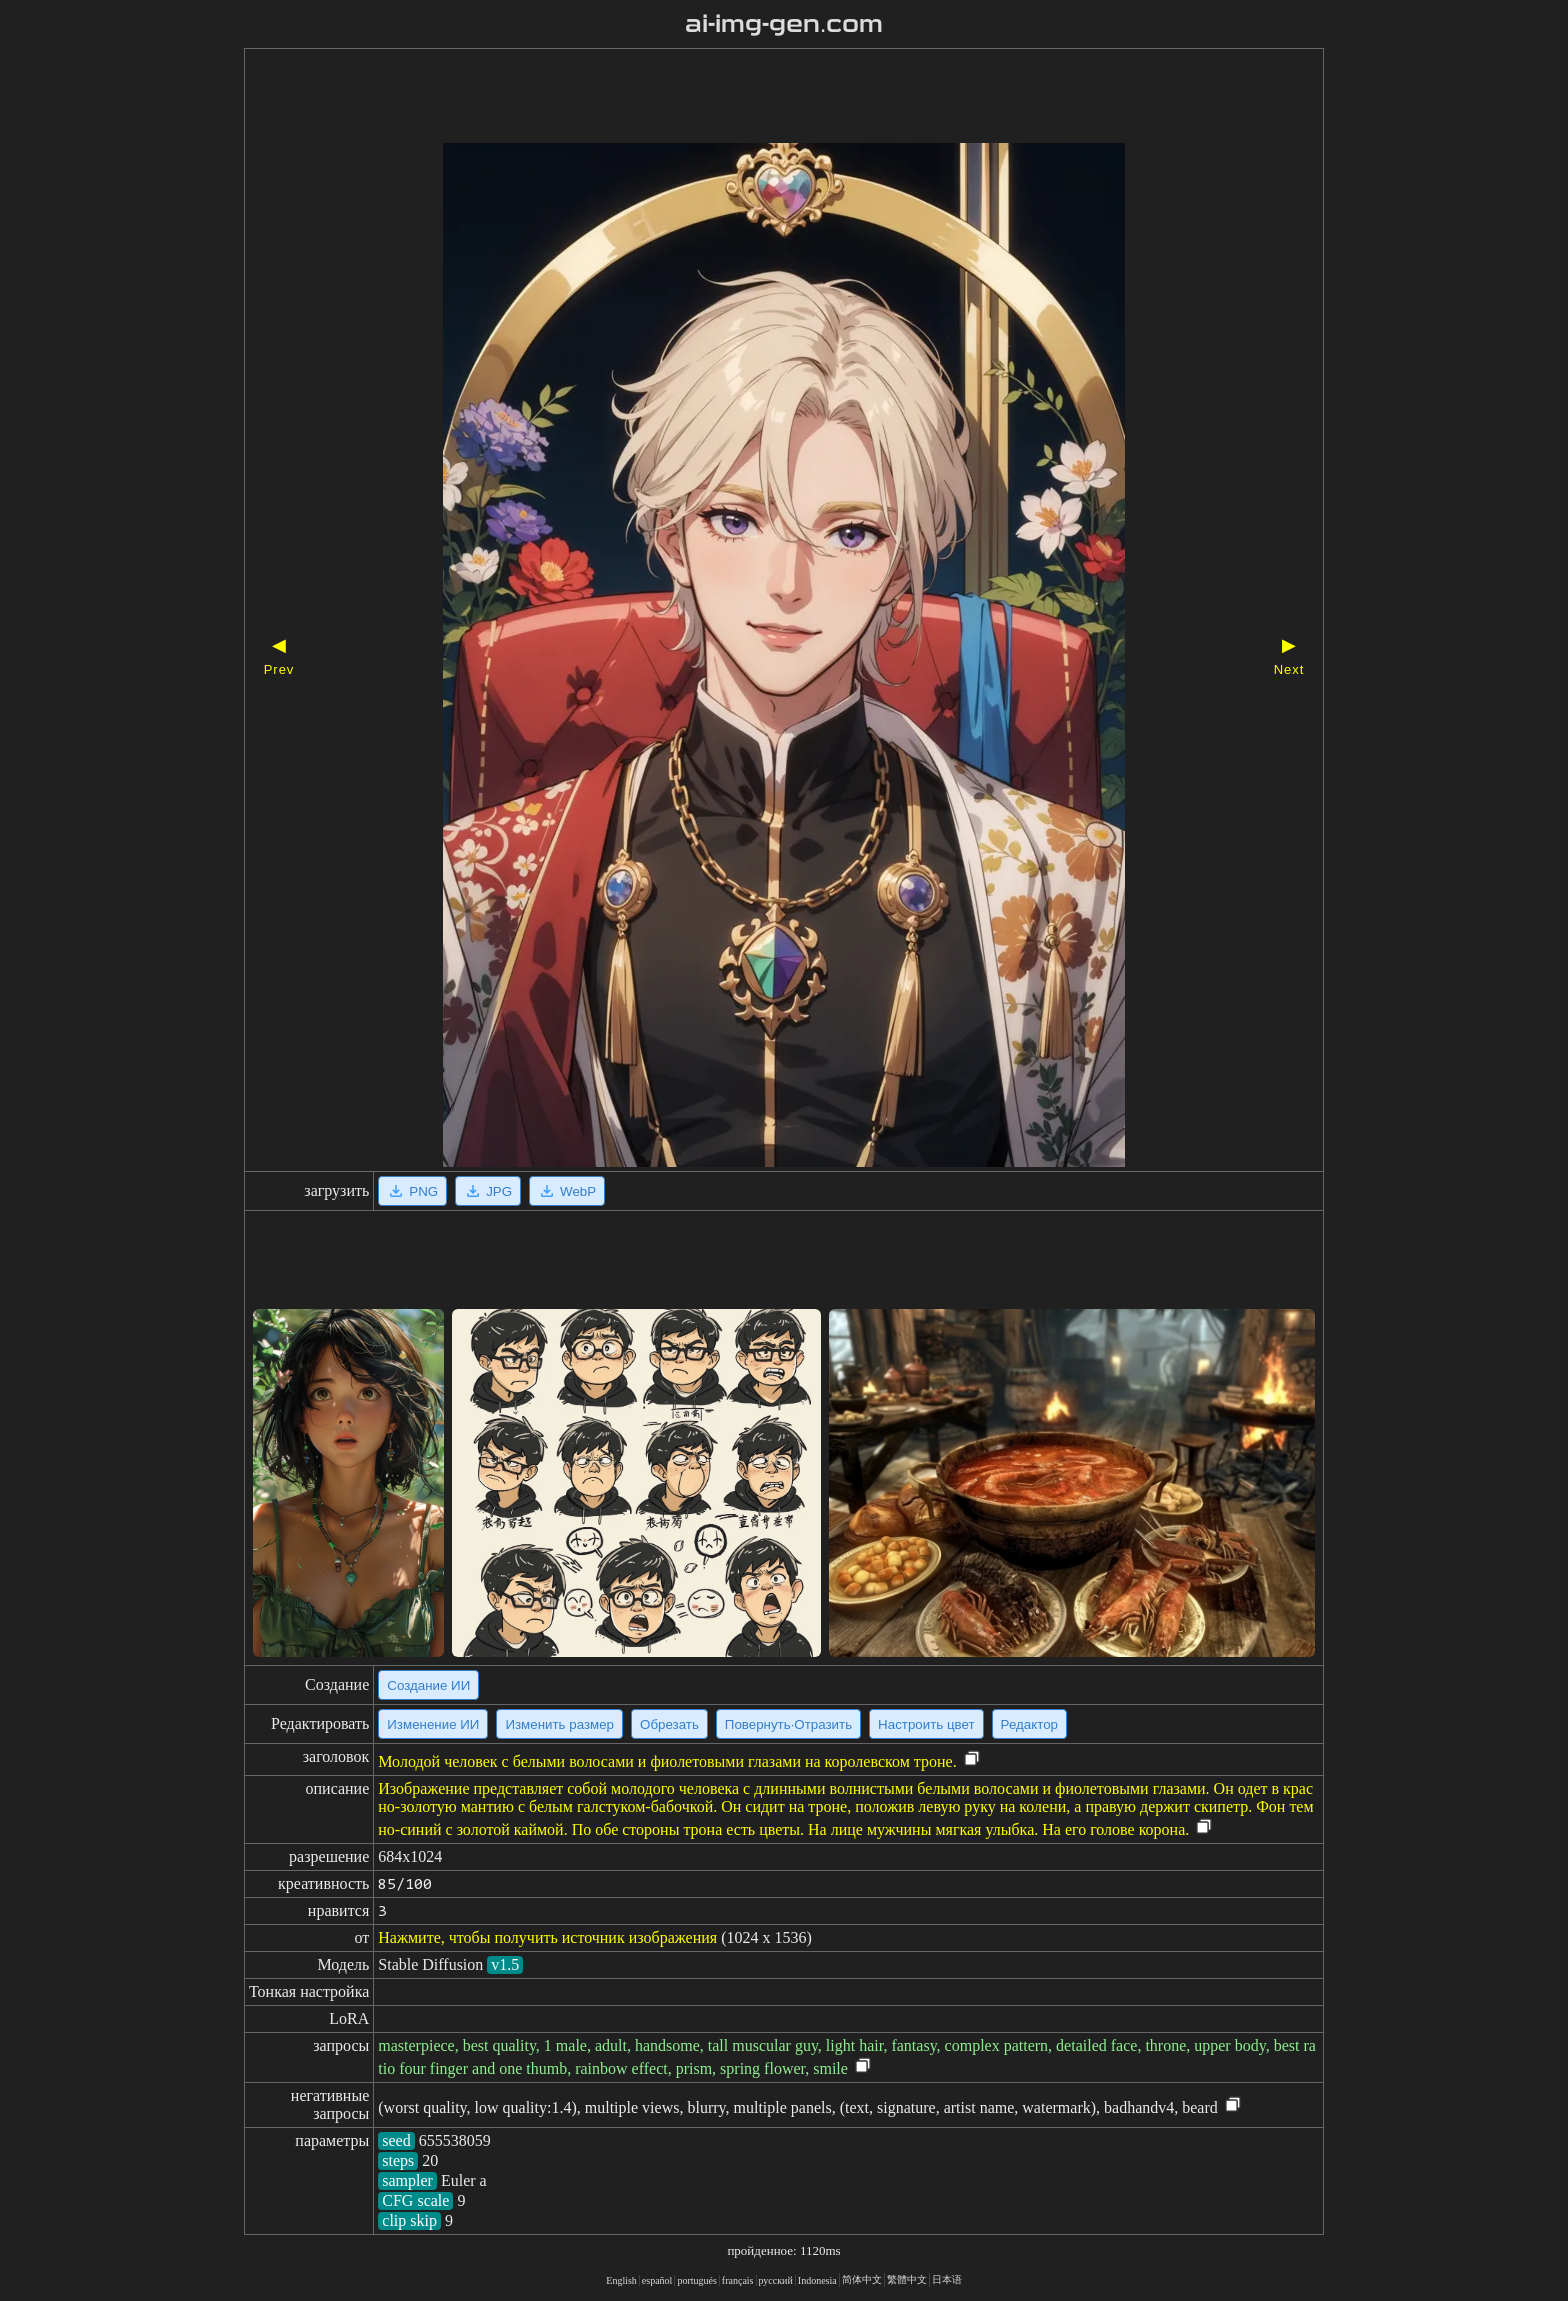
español (657, 2280)
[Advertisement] (749, 98)
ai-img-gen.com (784, 24)
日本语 (947, 2279)
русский (776, 2280)
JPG (488, 1191)
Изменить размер (559, 1724)
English (621, 2280)
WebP (567, 1191)
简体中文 (862, 2279)
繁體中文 (907, 2279)
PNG (412, 1191)
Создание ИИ (428, 1685)
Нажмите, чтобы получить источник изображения (547, 1937)
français (738, 2280)
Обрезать (669, 1724)
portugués (696, 2280)
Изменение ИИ (433, 1724)
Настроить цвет (926, 1724)
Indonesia (817, 2280)
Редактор (1029, 1724)
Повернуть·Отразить (788, 1724)
